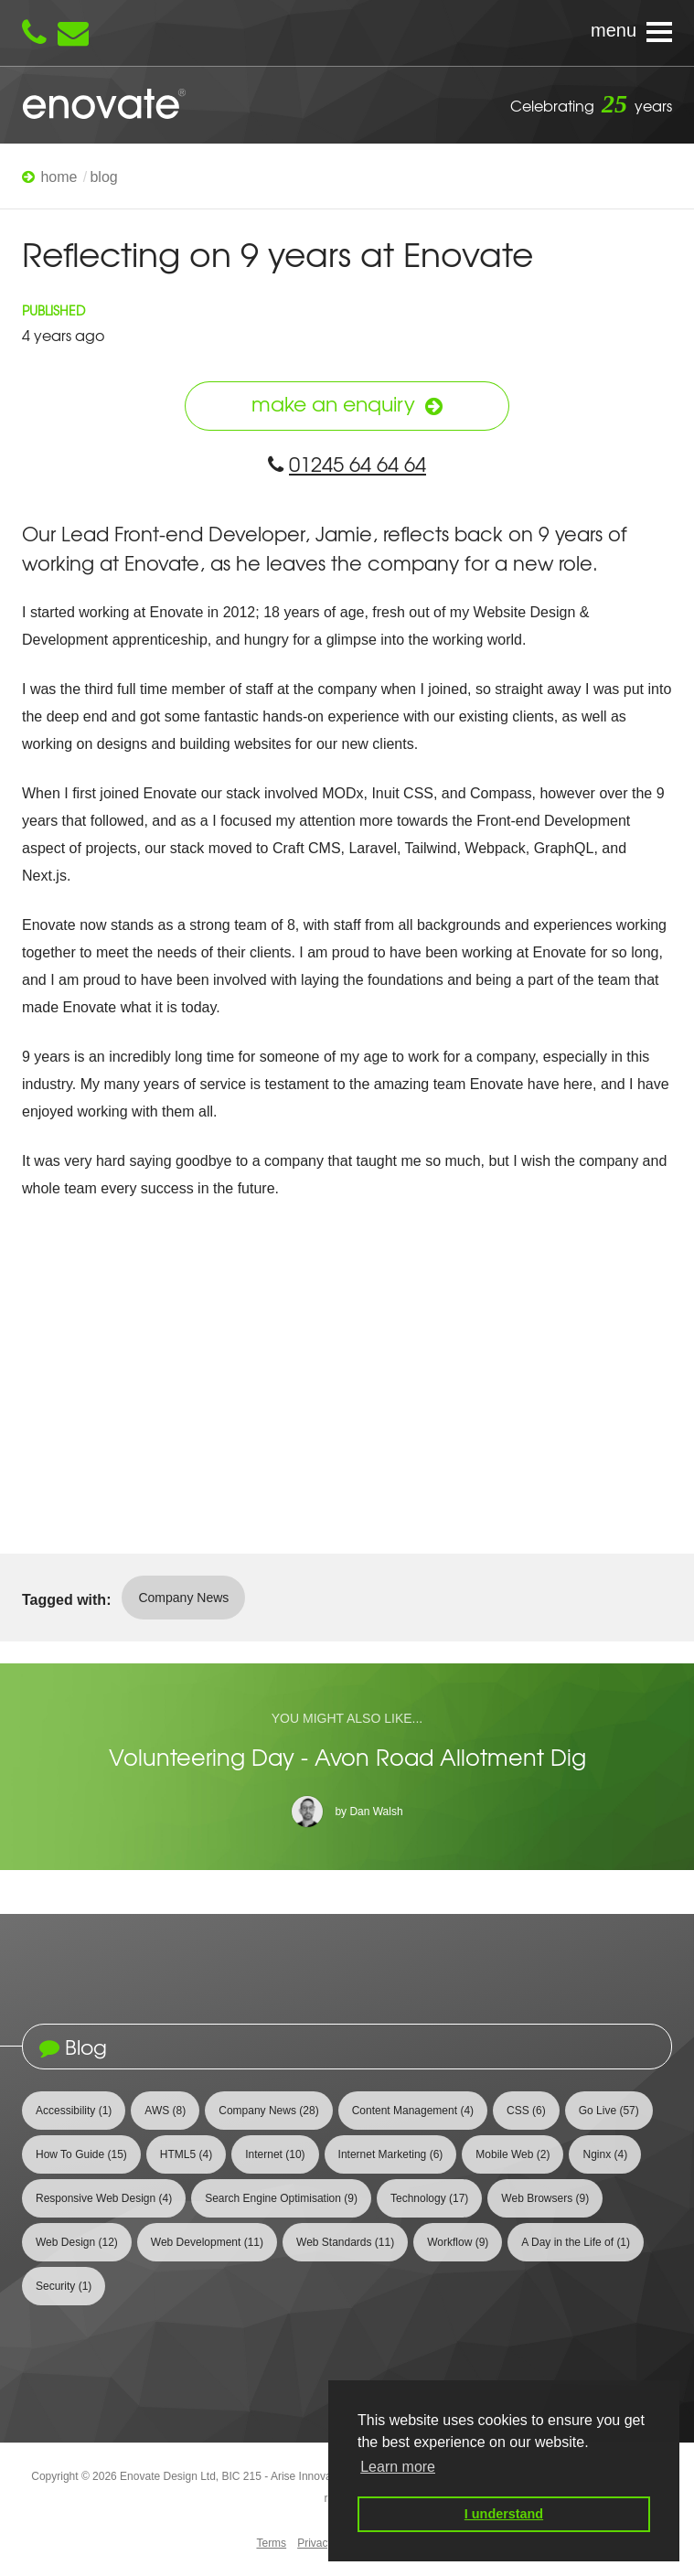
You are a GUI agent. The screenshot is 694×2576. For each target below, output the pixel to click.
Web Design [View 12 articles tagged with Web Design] (77, 2242)
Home (58, 177)
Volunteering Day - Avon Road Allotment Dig (347, 1756)
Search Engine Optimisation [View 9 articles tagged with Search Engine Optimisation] (281, 2198)
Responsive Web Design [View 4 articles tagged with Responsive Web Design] (104, 2198)
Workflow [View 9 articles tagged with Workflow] (457, 2242)
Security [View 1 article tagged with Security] (63, 2286)
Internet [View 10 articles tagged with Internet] (274, 2154)
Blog (103, 177)
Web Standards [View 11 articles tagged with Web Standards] (345, 2242)
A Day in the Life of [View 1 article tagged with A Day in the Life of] (575, 2242)
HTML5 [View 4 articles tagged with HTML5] (186, 2154)
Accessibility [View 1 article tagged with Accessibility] (74, 2110)
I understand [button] (503, 2514)
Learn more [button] (397, 2466)
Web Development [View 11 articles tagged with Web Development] (207, 2242)
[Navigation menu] (347, 33)
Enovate (104, 105)
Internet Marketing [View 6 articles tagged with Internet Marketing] (390, 2154)
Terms (271, 2543)
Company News (183, 1597)
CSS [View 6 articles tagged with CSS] (526, 2110)
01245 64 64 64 (347, 463)
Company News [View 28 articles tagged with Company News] (268, 2110)
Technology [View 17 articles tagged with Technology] (429, 2198)
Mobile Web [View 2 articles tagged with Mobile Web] (512, 2154)
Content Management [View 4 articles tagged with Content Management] (413, 2110)
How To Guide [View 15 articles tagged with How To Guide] (81, 2154)
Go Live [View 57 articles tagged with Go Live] (609, 2110)
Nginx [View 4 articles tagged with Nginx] (604, 2154)
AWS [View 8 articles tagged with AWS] (165, 2110)
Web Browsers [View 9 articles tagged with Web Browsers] (545, 2198)
